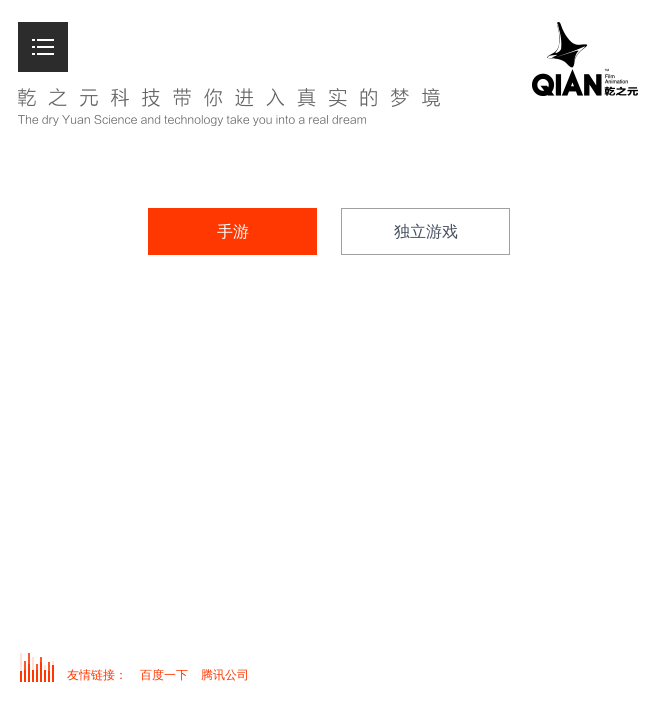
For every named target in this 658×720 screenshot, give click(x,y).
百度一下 (164, 675)
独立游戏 (426, 231)
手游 (233, 231)
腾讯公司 (225, 675)
